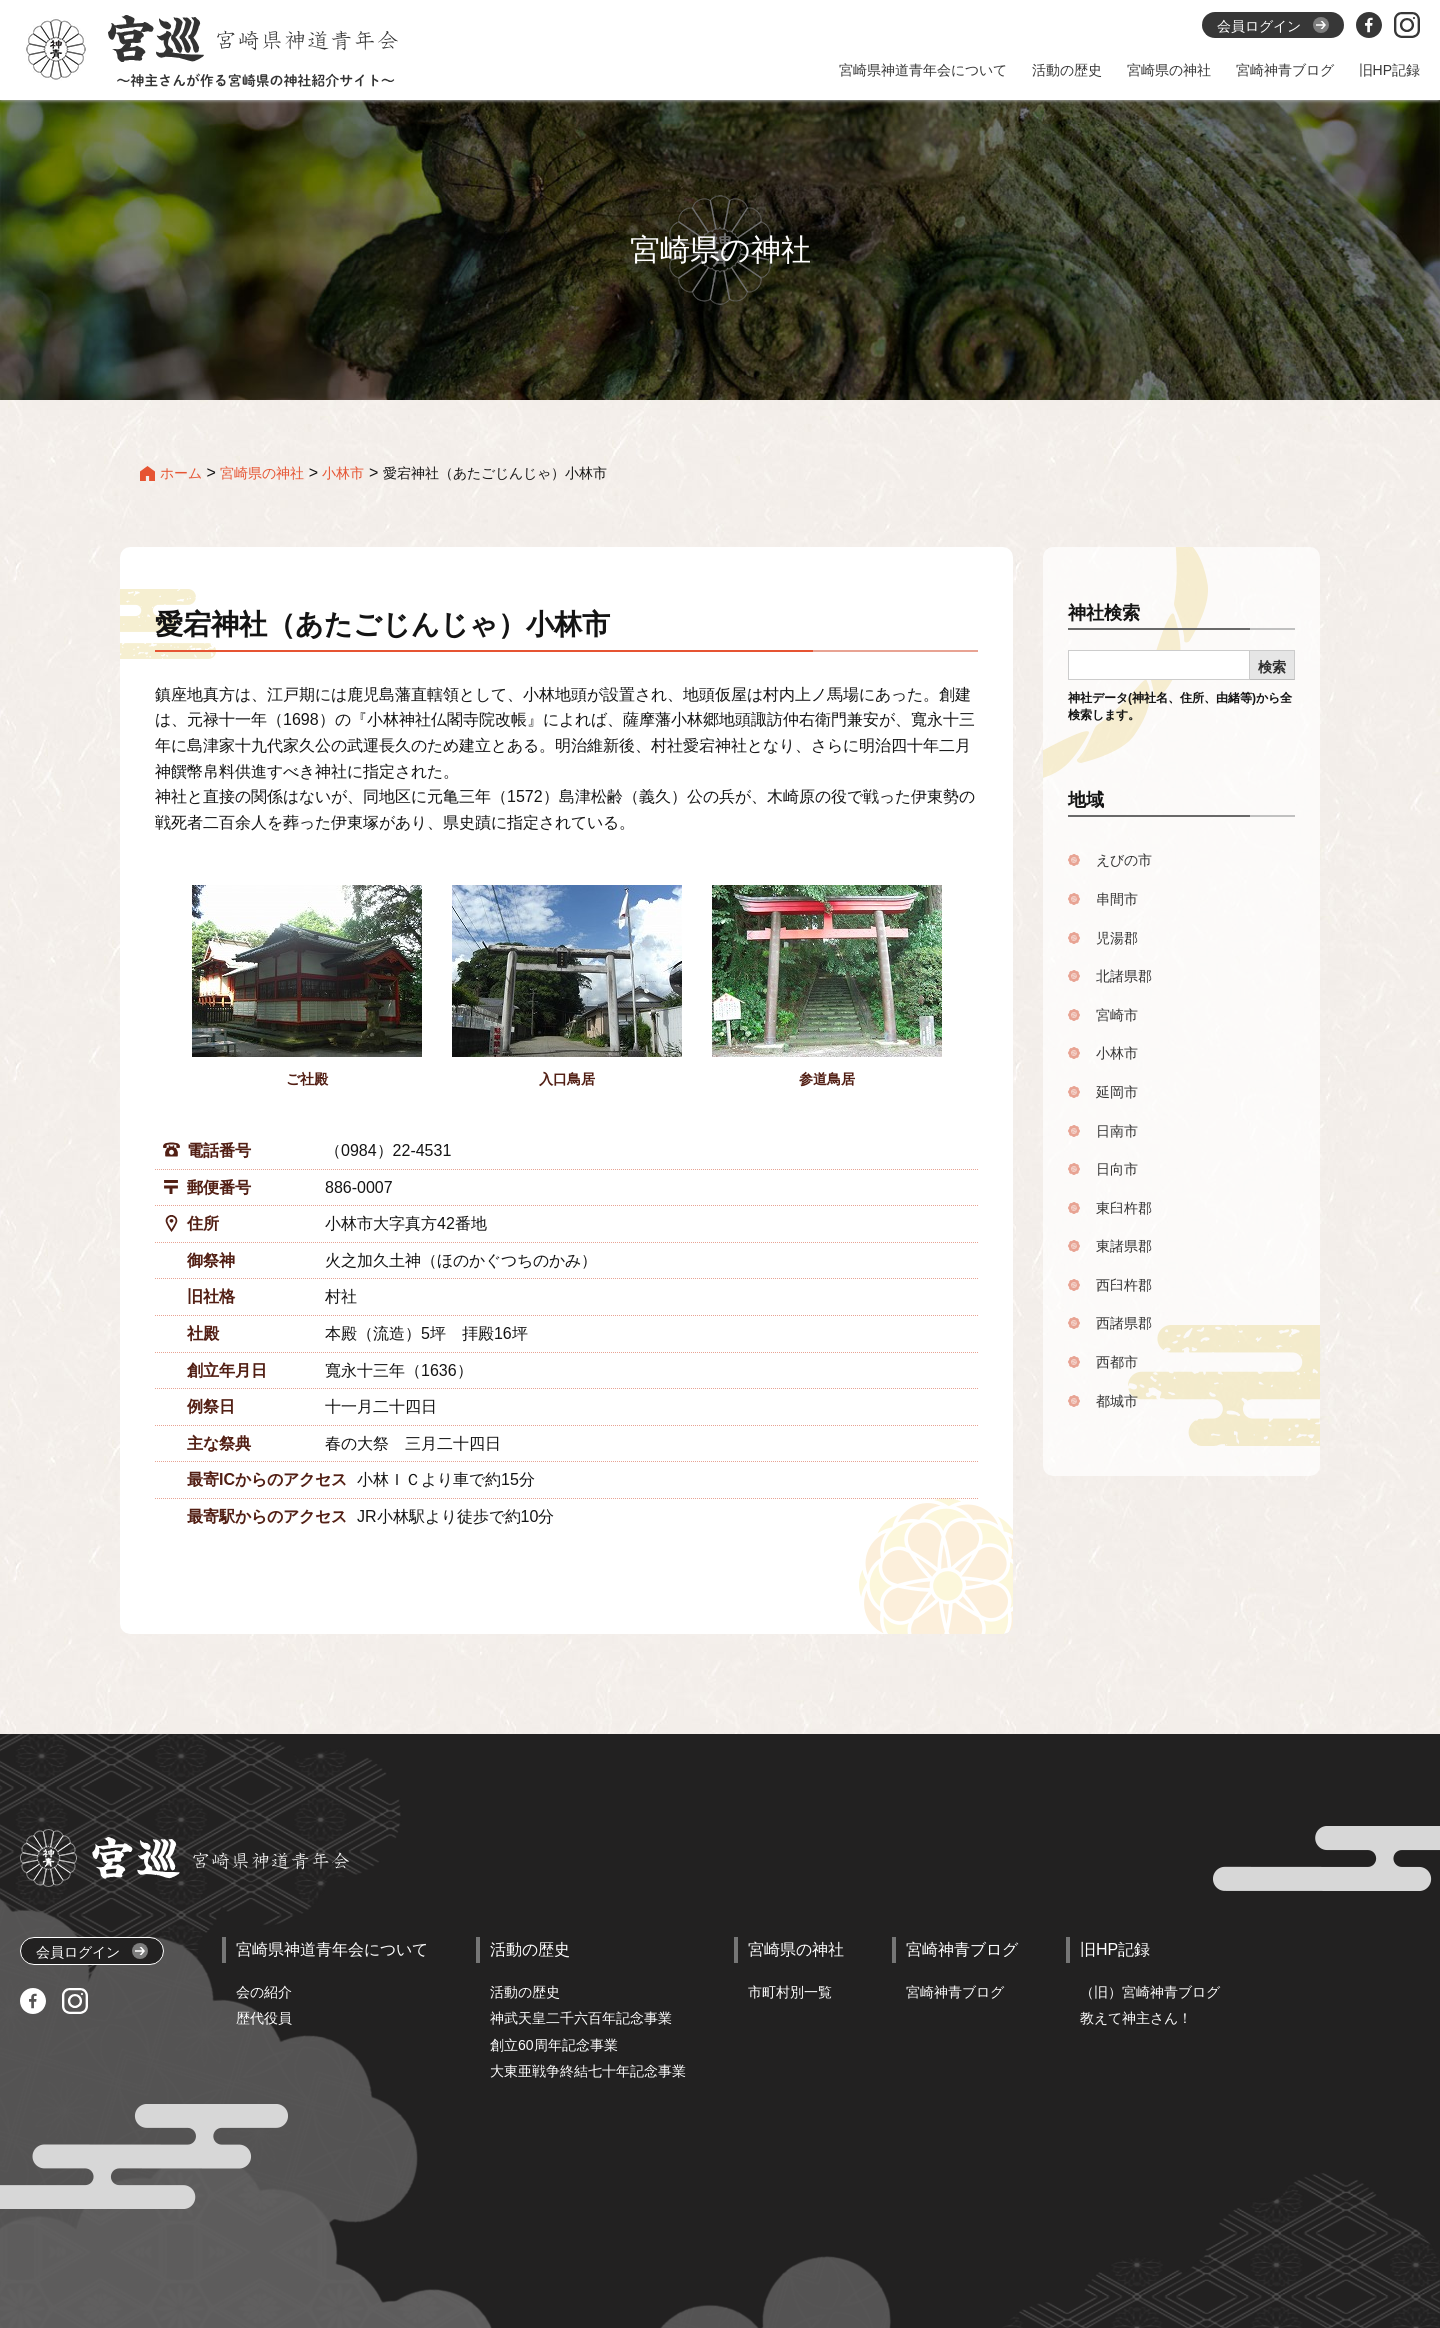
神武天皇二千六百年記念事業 (581, 2018)
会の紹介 (264, 1992)
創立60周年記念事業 (554, 2045)
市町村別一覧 (790, 1992)
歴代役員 (264, 2018)
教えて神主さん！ (1136, 2018)
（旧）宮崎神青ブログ (1150, 1992)
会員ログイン (92, 1951)
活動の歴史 (525, 1992)
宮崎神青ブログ (955, 1992)
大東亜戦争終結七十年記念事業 (588, 2071)
